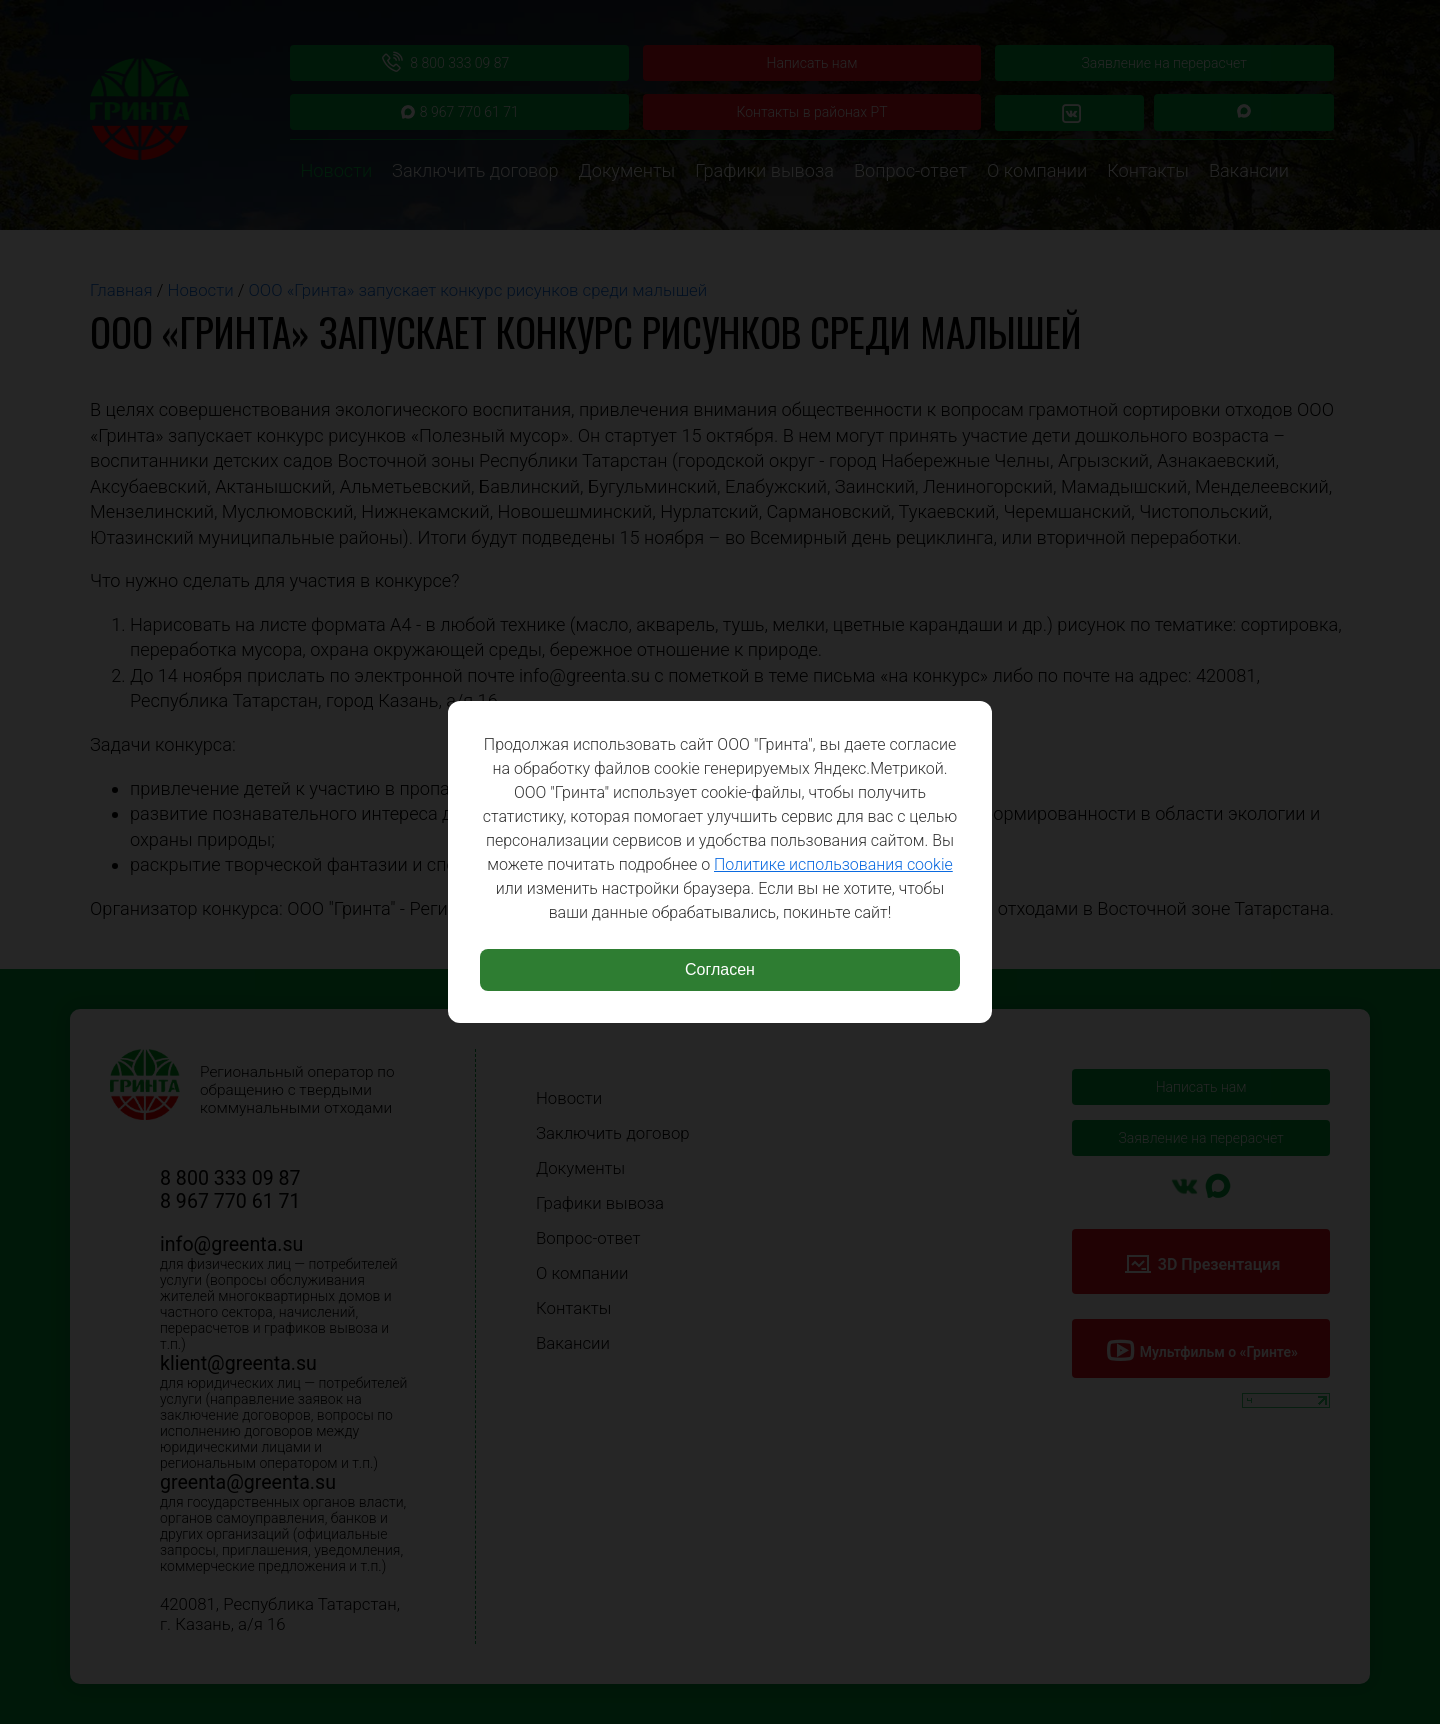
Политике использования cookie (833, 864)
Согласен (720, 969)
